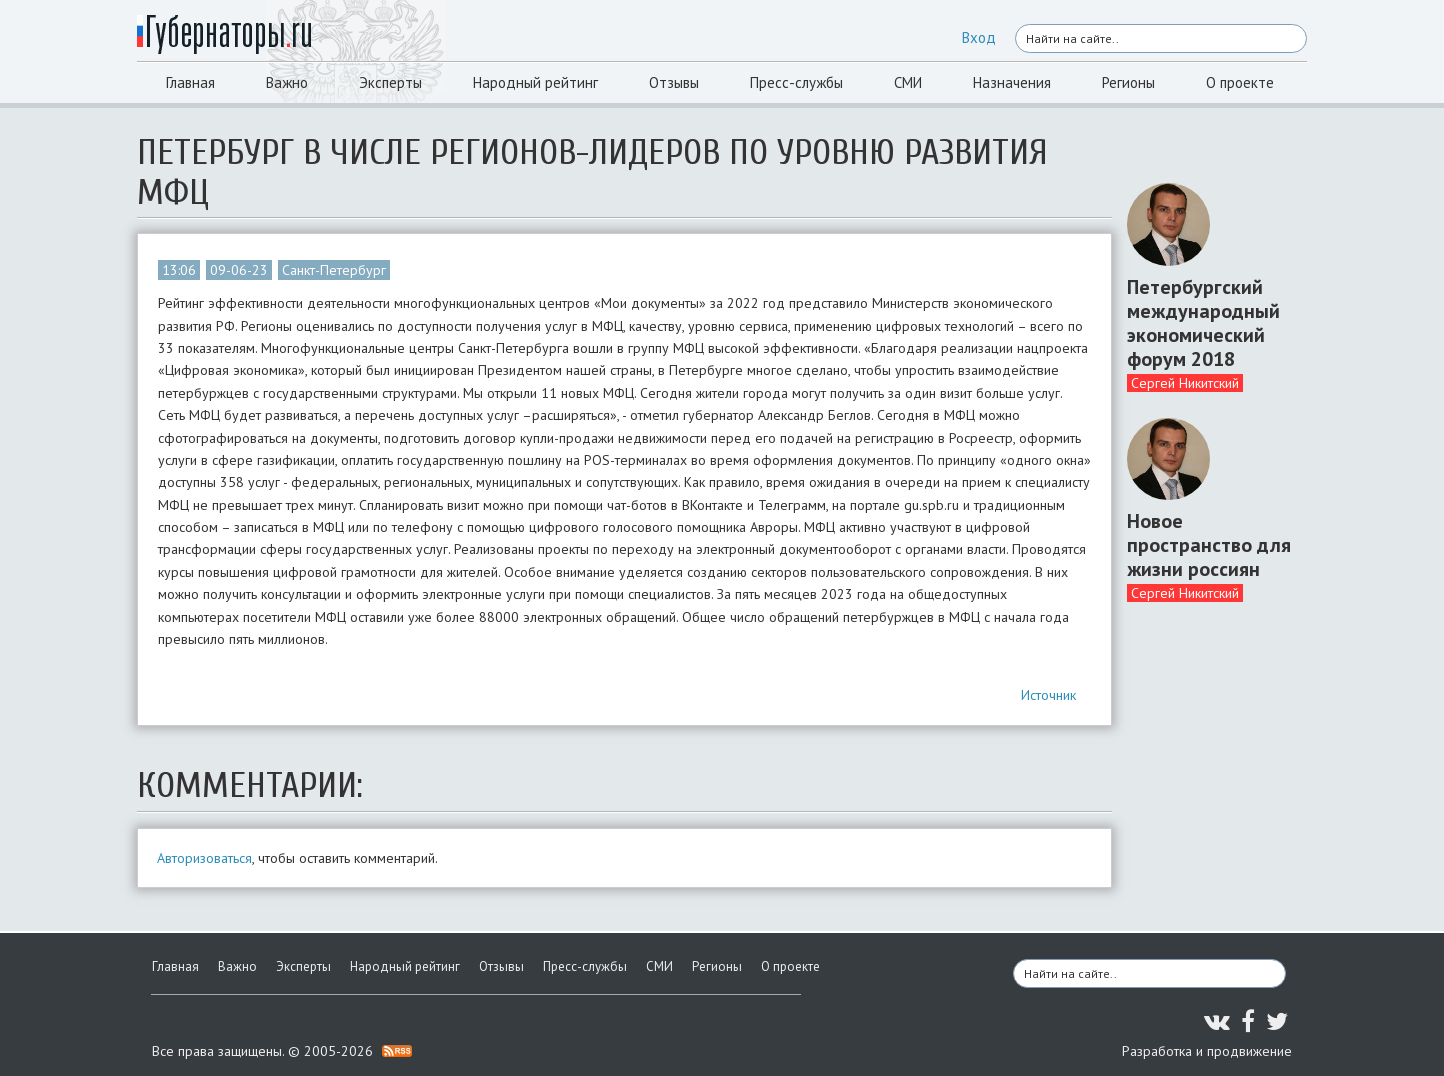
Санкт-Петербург (334, 270)
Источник (1048, 695)
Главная (190, 82)
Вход (979, 37)
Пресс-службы (796, 82)
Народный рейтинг (535, 82)
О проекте (1240, 82)
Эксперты (390, 82)
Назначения (1012, 82)
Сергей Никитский (1185, 383)
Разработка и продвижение (1207, 1051)
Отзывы (674, 82)
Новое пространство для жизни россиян (1209, 545)
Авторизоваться (204, 858)
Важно (287, 82)
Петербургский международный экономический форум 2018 (1203, 323)
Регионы (1128, 82)
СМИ (908, 82)
